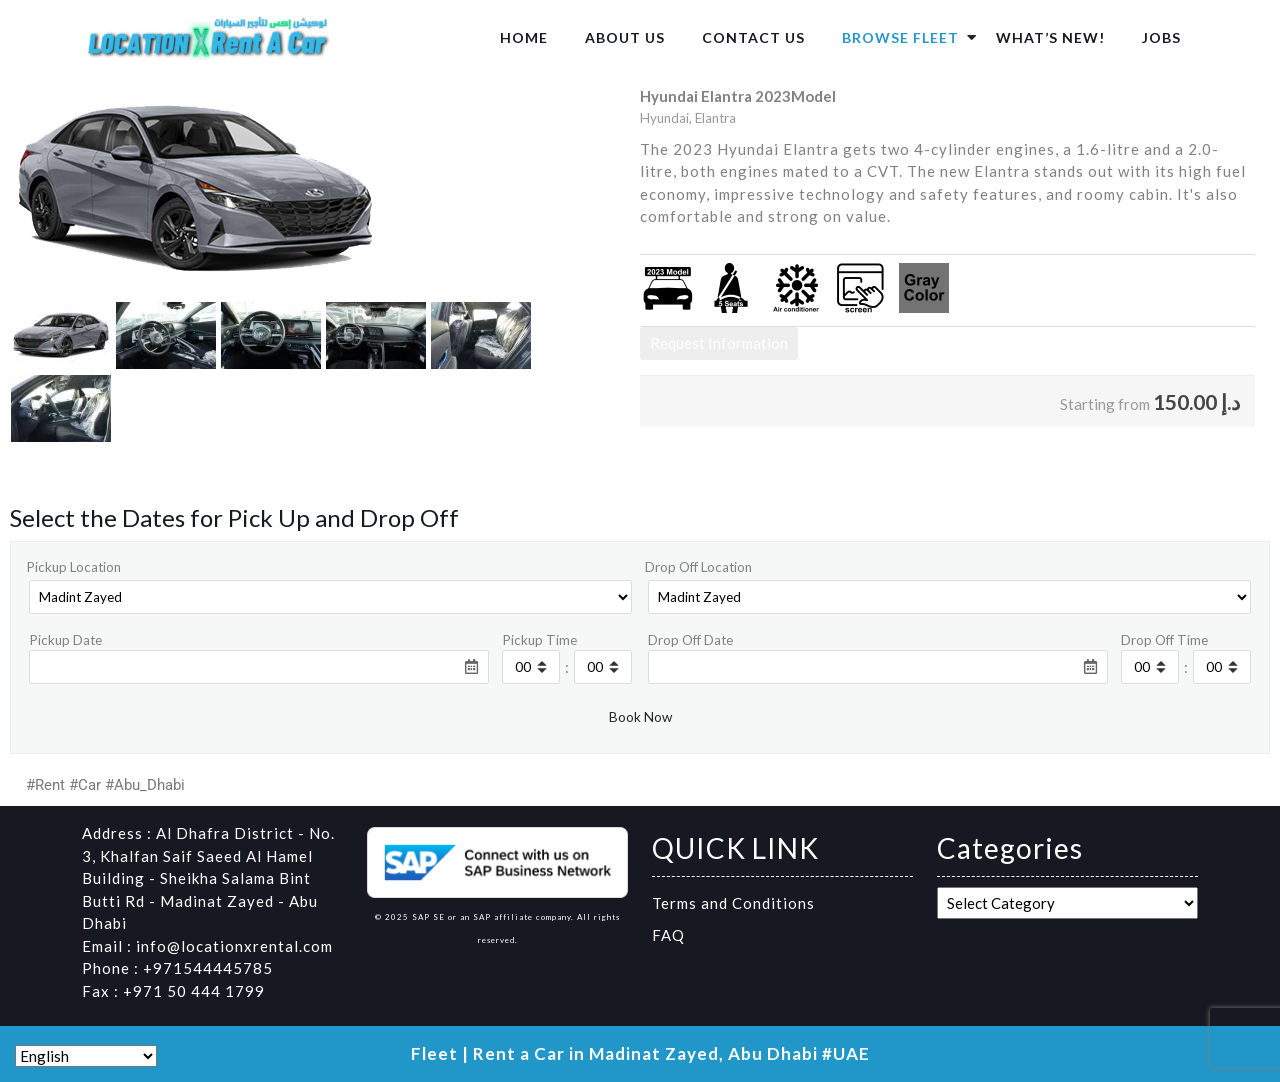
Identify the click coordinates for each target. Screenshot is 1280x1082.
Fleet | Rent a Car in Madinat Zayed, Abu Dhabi (614, 1053)
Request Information (719, 343)
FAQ (668, 935)
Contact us (753, 37)
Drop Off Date (690, 640)
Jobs (1161, 37)
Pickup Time (539, 640)
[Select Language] (86, 1056)
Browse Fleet (900, 37)
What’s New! (1050, 37)
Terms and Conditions (733, 903)
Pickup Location (73, 567)
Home (524, 37)
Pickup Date (65, 640)
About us (625, 37)
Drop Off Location (698, 567)
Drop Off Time (1164, 640)
